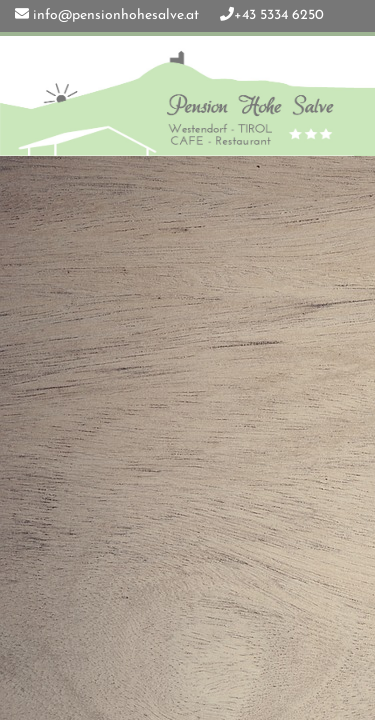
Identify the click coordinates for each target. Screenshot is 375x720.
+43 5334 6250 (279, 15)
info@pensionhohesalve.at (116, 15)
